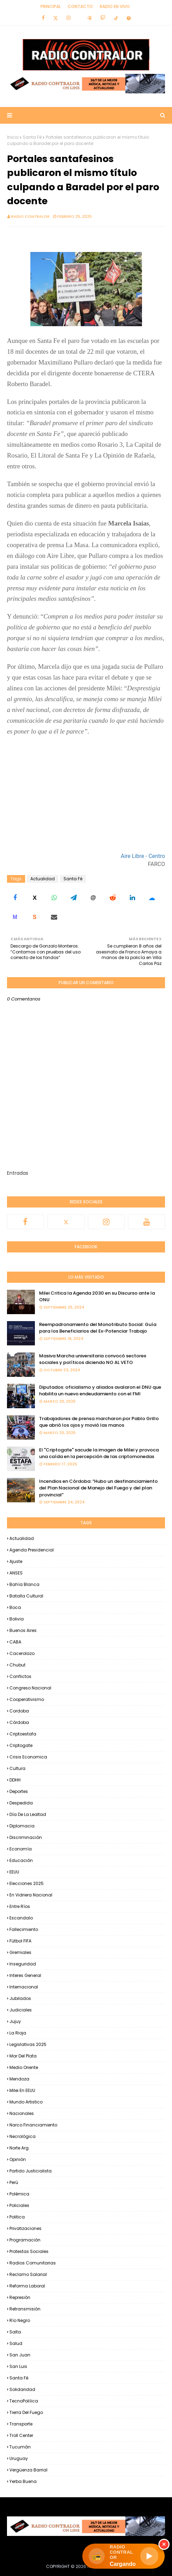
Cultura (17, 1768)
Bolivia (16, 1619)
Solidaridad (22, 2389)
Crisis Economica (28, 1757)
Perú (13, 2182)
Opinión (17, 2159)
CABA (15, 1642)
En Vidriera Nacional (30, 1895)
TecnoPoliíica (23, 2401)
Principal (50, 6)
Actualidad (42, 879)
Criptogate (20, 1745)
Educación (21, 1860)
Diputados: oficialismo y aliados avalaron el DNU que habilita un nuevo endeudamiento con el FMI (100, 1390)
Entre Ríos (19, 1906)
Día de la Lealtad (27, 1814)
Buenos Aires (23, 1630)
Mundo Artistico (26, 2102)
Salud (15, 2343)
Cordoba (19, 1711)
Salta (15, 2332)
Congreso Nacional (30, 1688)
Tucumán (20, 2447)
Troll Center (21, 2435)
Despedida (21, 1803)
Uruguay (18, 2458)
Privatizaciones (25, 2228)
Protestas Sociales (28, 2251)
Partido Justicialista (30, 2171)
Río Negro (19, 2320)
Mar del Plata (23, 2056)
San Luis (18, 2366)
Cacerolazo (22, 1653)
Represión (19, 2297)
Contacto (80, 6)
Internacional (23, 1987)
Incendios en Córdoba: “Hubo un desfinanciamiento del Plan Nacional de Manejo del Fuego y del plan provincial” (98, 1488)
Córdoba (19, 1722)
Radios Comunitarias (32, 2263)
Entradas (17, 1173)
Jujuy (15, 2021)
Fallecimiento (23, 1929)
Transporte (20, 2424)
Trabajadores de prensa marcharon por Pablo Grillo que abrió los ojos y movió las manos (99, 1422)
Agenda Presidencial (31, 1550)
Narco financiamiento (33, 2125)
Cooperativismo (26, 1699)
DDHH (15, 1780)
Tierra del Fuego (26, 2412)
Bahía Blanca (24, 1584)
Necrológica (22, 2136)
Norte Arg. (19, 2148)
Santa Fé (32, 137)
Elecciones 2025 (26, 1883)
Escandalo (21, 1918)
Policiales (19, 2205)
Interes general (25, 1975)
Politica (17, 2217)
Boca (15, 1607)
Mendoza (19, 2079)
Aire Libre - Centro (143, 856)
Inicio (12, 137)
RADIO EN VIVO (115, 6)
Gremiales (20, 1952)
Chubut (17, 1665)
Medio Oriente (23, 2067)
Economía (20, 1849)
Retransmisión (24, 2309)
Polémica (19, 2194)
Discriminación (25, 1837)
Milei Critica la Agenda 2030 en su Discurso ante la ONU (97, 1296)
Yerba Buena (23, 2481)
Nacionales (21, 2113)
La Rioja (17, 2033)
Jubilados (20, 1998)
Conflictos (20, 1676)
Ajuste (15, 1561)
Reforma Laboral (27, 2286)
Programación (24, 2240)
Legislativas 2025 (27, 2044)
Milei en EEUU (22, 2090)
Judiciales (20, 2010)
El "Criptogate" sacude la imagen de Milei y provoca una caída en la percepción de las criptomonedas (99, 1453)
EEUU (14, 1872)
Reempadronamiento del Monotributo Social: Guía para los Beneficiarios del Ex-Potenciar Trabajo (97, 1328)
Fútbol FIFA (20, 1941)
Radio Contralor (30, 216)
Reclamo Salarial (28, 2274)
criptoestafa (22, 1734)
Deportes (18, 1791)
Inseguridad (22, 1964)
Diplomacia (22, 1826)
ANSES (16, 1573)
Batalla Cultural (26, 1596)
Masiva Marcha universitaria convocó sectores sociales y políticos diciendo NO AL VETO (92, 1359)
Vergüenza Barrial (28, 2470)
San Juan (19, 2355)
